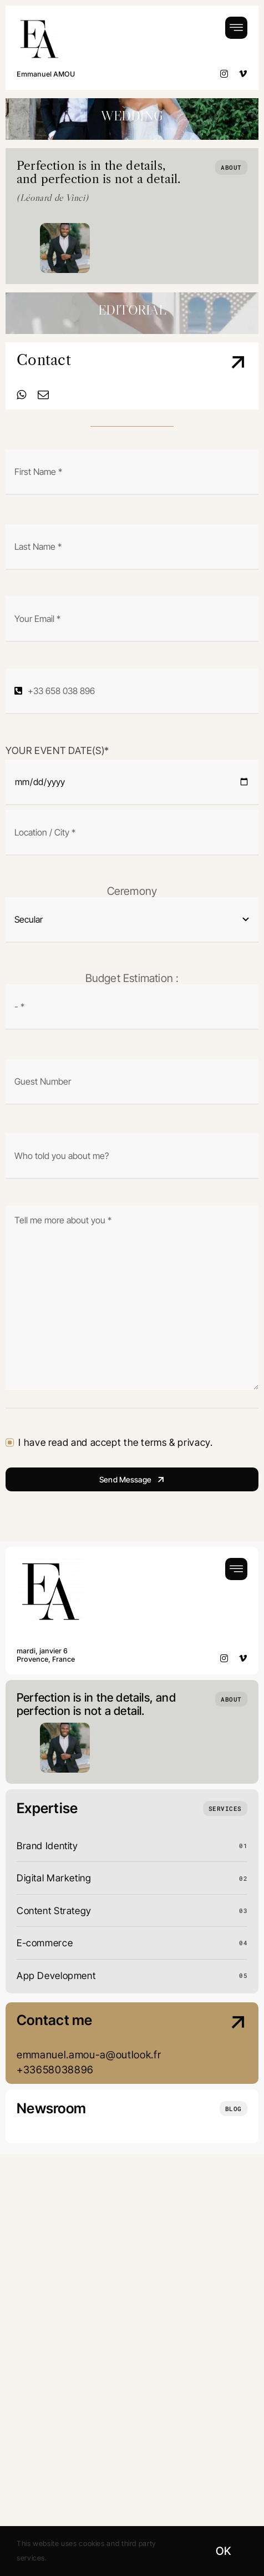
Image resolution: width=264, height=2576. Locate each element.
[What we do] (225, 1808)
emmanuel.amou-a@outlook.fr (89, 2054)
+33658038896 (55, 2069)
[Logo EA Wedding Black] (39, 21)
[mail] (43, 395)
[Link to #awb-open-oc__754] (236, 28)
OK (223, 2551)
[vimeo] (243, 74)
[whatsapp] (22, 395)
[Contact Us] (221, 377)
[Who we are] (231, 167)
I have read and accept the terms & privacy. (115, 1442)
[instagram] (224, 74)
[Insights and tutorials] (233, 2108)
